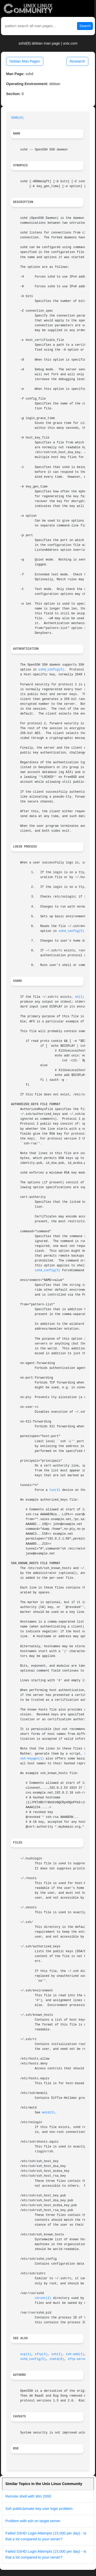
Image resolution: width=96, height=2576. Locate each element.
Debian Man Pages (24, 61)
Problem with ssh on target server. (33, 2521)
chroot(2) (43, 2298)
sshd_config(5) (51, 669)
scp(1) (25, 2354)
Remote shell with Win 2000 (28, 2496)
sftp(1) (41, 2354)
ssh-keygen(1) (32, 1758)
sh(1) (79, 997)
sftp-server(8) (80, 2359)
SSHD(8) (17, 118)
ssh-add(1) (75, 2354)
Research (77, 61)
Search (85, 26)
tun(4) (54, 1490)
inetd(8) (56, 2359)
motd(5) (48, 2112)
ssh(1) (56, 2354)
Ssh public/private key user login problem (38, 2509)
